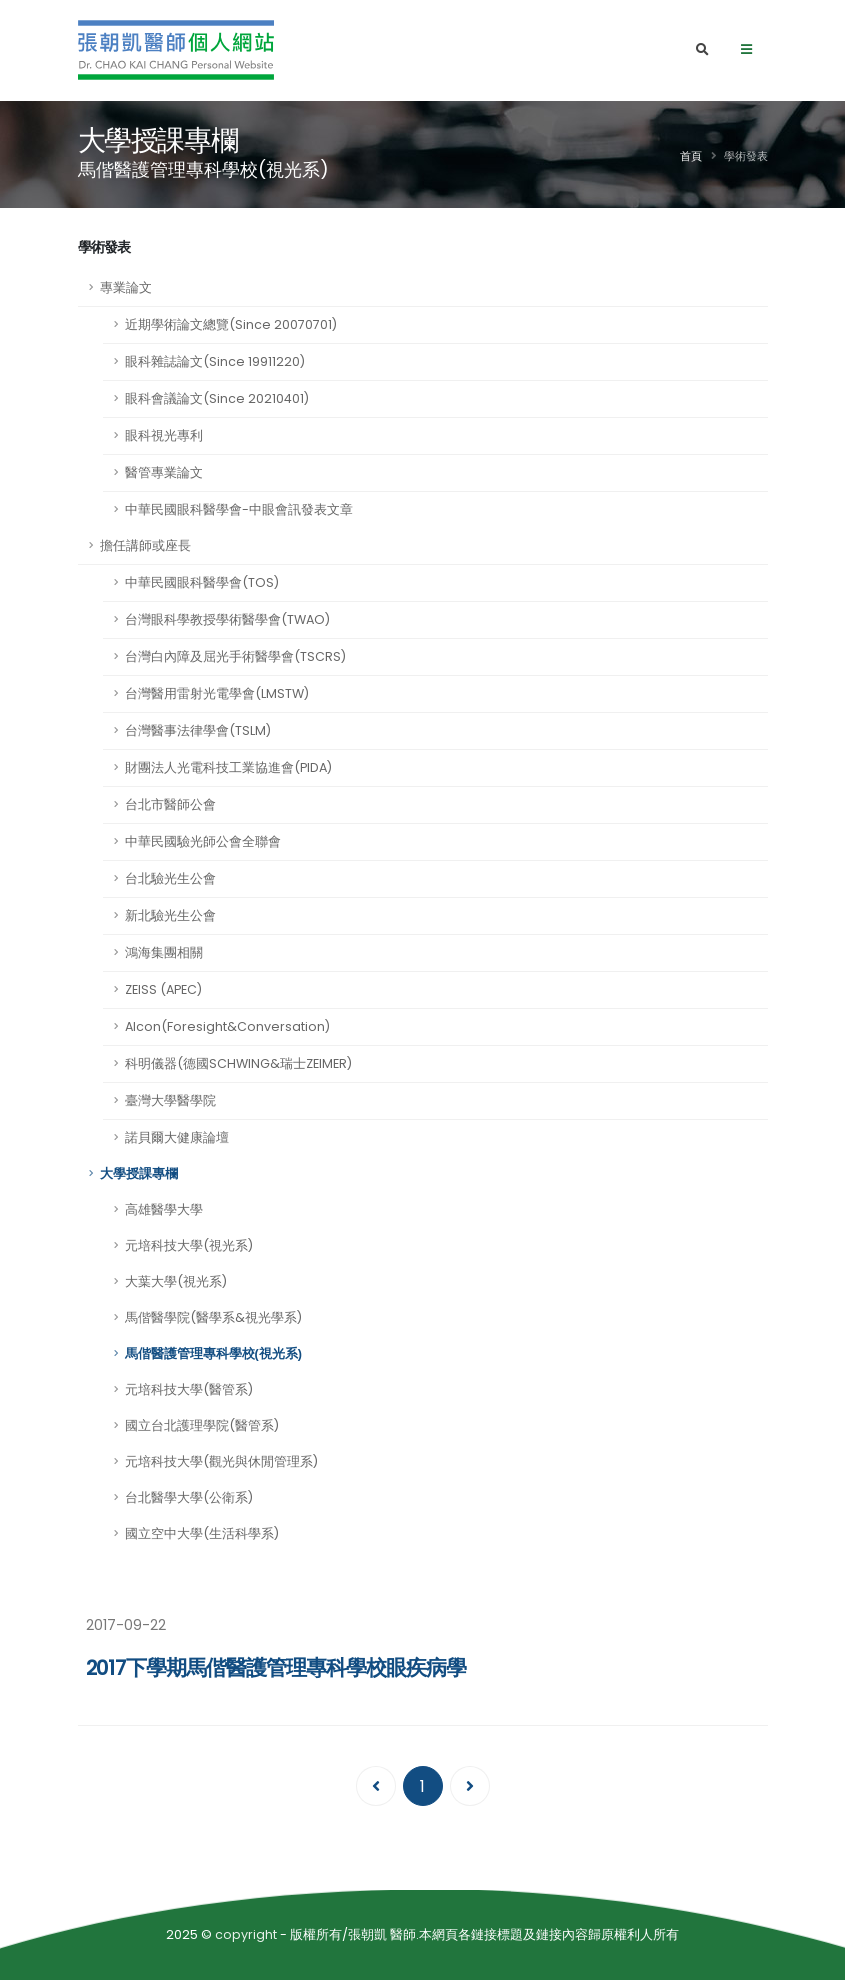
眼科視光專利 (164, 435)
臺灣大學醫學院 (170, 1100)
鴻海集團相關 (164, 952)
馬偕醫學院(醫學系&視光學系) (213, 1317)
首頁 (691, 156)
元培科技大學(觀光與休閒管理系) (221, 1461)
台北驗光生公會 (170, 878)
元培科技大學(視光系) (189, 1245)
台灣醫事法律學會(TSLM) (198, 730)
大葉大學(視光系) (176, 1281)
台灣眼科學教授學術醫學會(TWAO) (227, 619)
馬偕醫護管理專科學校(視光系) (213, 1354)
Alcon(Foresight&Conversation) (227, 1026)
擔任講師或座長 (145, 545)
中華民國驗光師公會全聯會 (203, 841)
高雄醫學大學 (164, 1209)
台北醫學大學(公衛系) (189, 1497)
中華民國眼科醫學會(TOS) (202, 582)
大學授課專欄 (139, 1174)
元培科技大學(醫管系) (189, 1389)
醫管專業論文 (164, 472)
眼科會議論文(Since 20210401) (217, 398)
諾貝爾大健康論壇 (177, 1137)
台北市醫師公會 (170, 804)
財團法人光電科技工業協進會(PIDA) (228, 767)
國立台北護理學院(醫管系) (202, 1425)
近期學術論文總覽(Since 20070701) (231, 324)
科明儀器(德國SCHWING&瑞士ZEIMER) (238, 1063)
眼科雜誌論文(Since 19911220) (215, 361)
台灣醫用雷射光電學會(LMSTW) (217, 693)
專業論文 (126, 287)
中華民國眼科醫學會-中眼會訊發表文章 (239, 509)
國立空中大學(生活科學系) (202, 1533)
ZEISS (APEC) (163, 989)
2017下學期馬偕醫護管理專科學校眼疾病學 (276, 1667)
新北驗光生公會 (170, 915)
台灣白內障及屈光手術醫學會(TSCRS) (235, 656)
